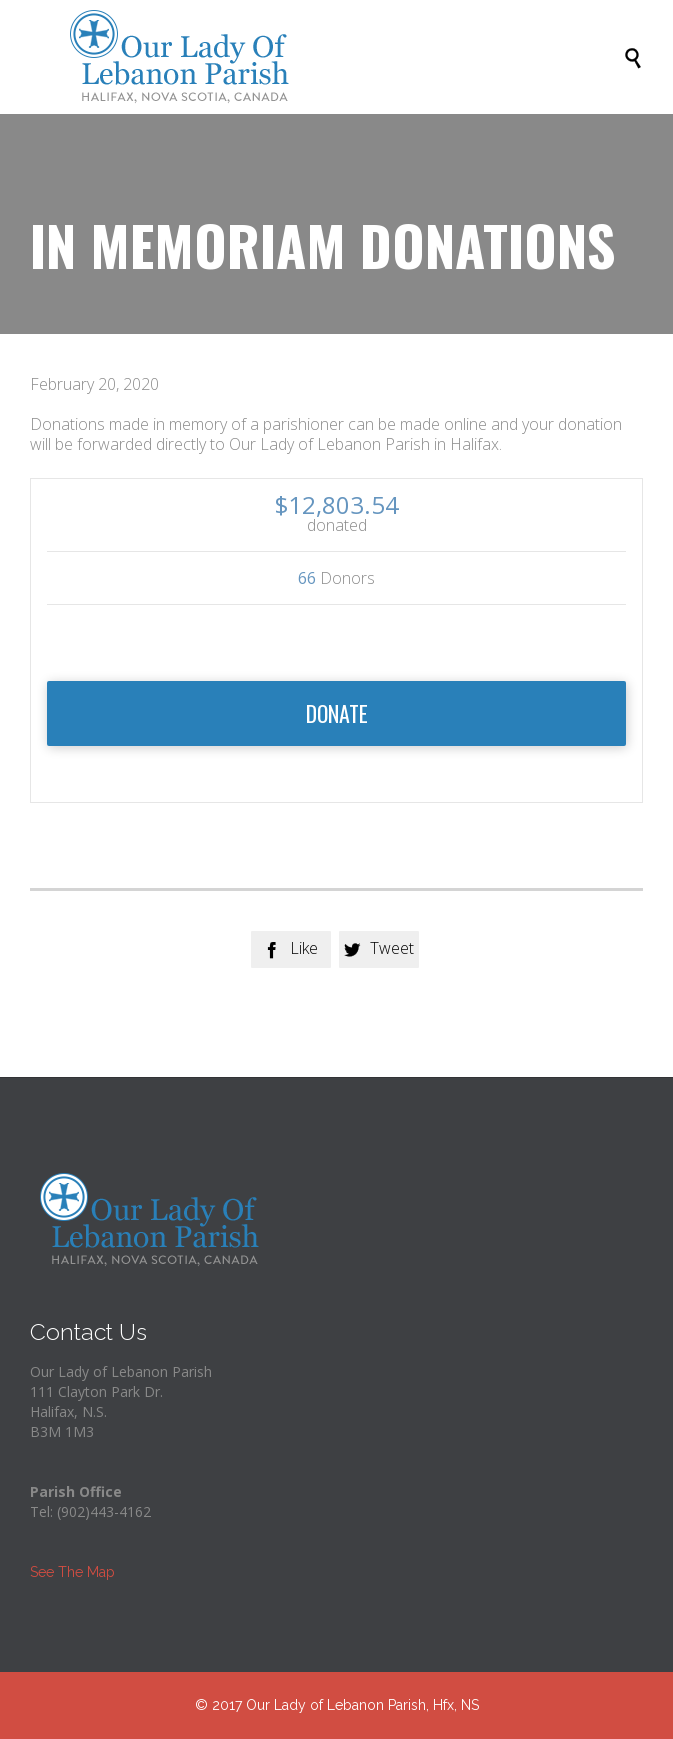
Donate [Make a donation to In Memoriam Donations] (337, 713)
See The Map (72, 1572)
